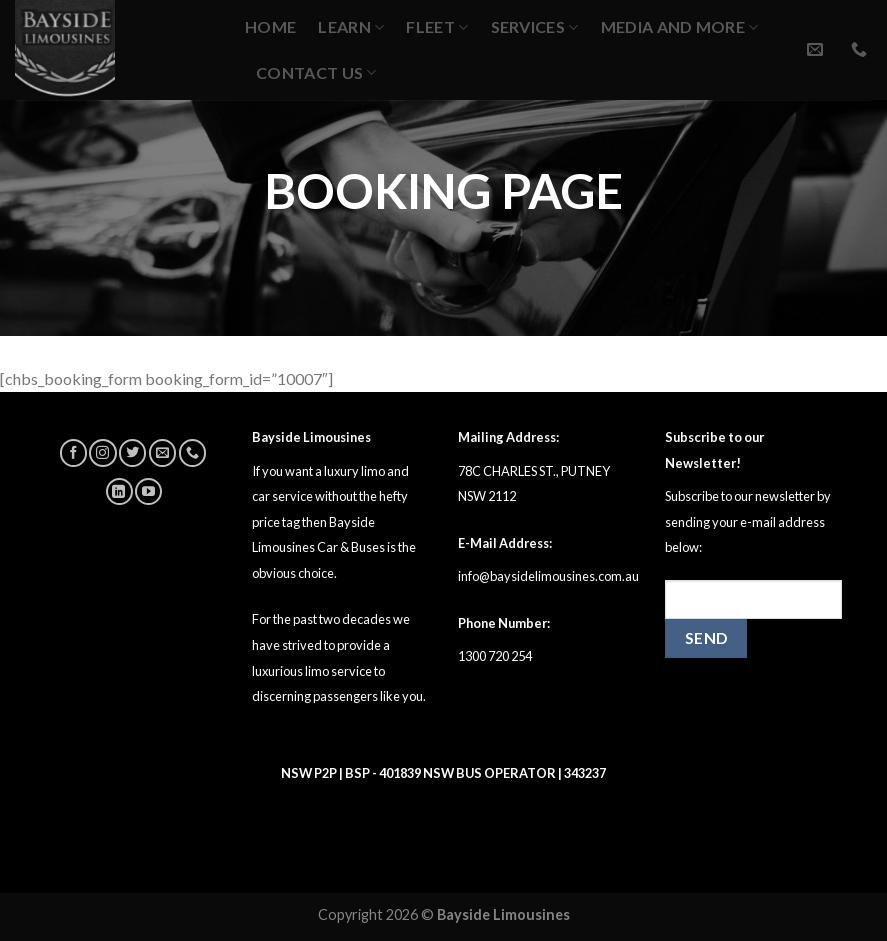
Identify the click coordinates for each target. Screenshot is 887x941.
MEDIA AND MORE (680, 26)
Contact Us (316, 72)
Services (535, 26)
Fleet (437, 26)
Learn (351, 26)
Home (270, 26)
